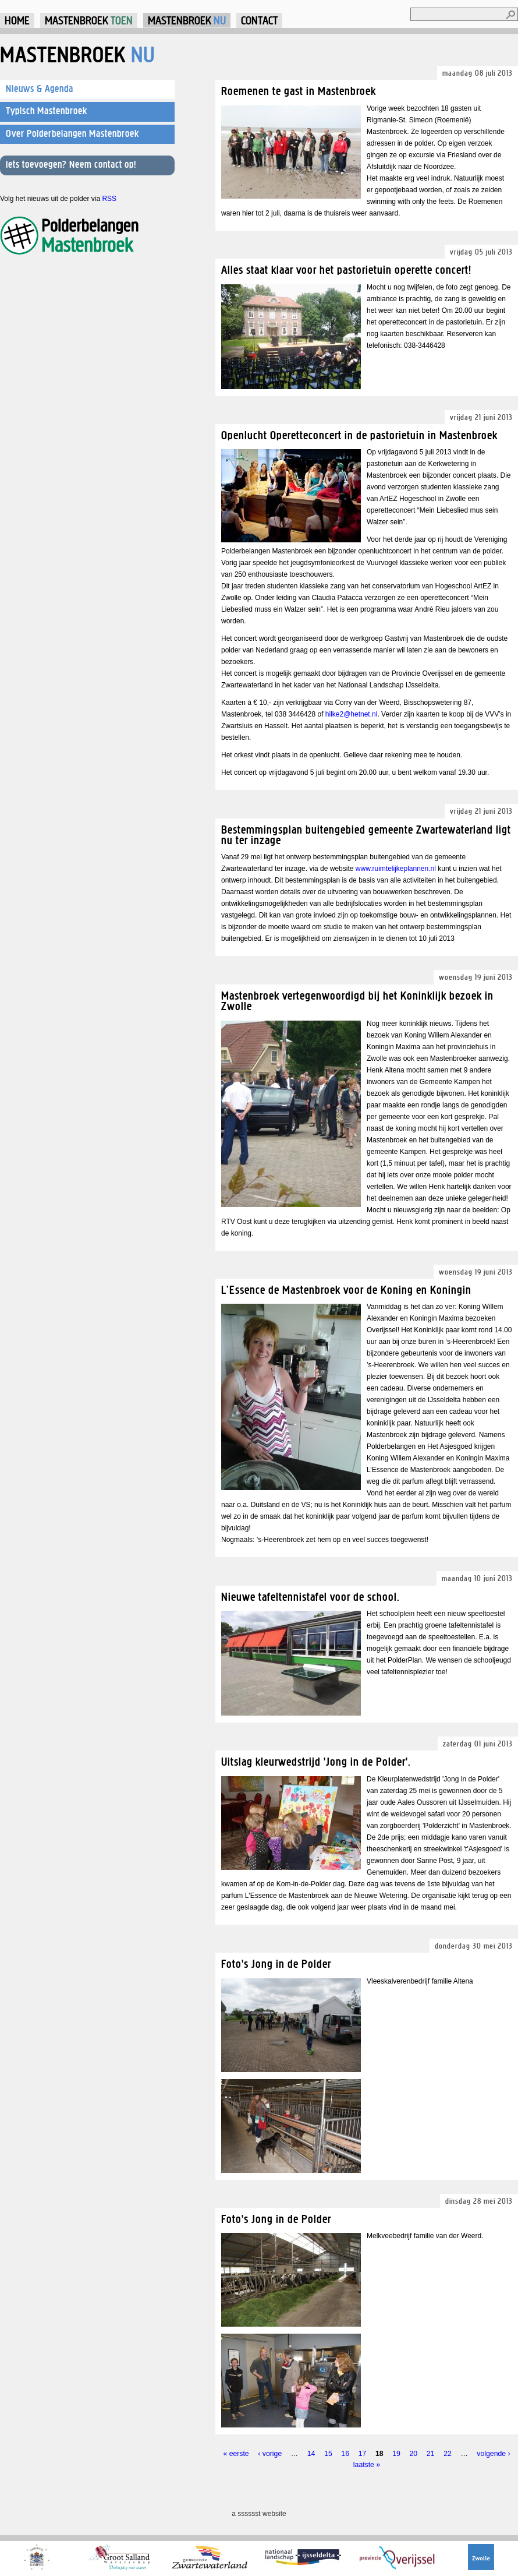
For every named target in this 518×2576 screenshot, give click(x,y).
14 (311, 2454)
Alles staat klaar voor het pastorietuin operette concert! (346, 269)
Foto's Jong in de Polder (276, 1963)
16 (345, 2454)
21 (431, 2454)
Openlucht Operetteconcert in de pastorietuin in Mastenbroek (359, 435)
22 (448, 2454)
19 (396, 2454)
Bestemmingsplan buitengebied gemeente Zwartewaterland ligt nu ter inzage (366, 834)
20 (414, 2454)
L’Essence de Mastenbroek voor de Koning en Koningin (346, 1289)
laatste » (366, 2465)
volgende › (493, 2454)
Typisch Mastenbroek (46, 110)
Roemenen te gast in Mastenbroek (298, 90)
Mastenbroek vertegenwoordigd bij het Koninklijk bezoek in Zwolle (357, 1000)
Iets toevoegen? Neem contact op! (71, 164)
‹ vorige (270, 2454)
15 (328, 2454)
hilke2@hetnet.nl (351, 714)
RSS (109, 199)
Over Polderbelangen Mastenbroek (72, 133)
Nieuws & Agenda (39, 88)
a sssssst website (259, 2514)
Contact (259, 20)
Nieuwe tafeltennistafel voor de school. (310, 1596)
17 (363, 2454)
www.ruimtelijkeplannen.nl (396, 868)
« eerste (236, 2454)
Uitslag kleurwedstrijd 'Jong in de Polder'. (316, 1761)
